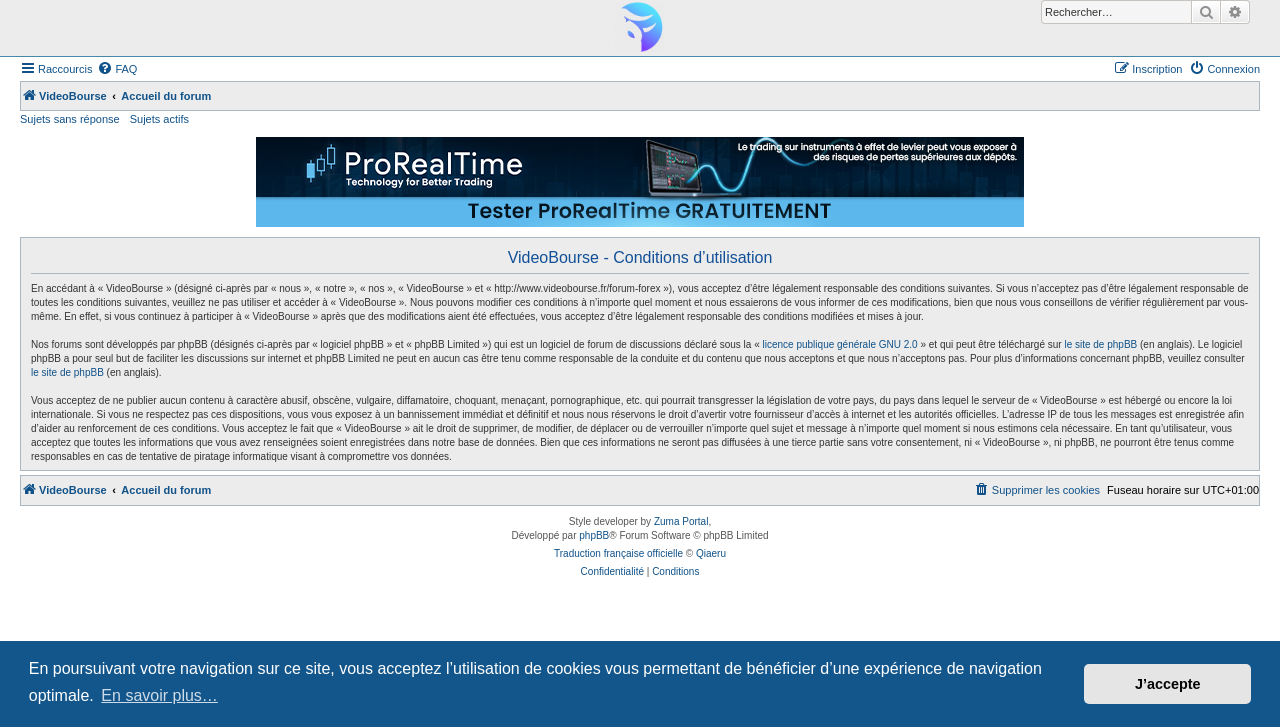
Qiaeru (711, 553)
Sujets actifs (159, 119)
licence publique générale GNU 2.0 (840, 344)
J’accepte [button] (1168, 684)
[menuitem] (117, 69)
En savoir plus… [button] (159, 695)
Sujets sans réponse (70, 119)
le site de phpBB (1100, 344)
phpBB (594, 535)
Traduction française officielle (618, 553)
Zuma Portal (681, 521)
